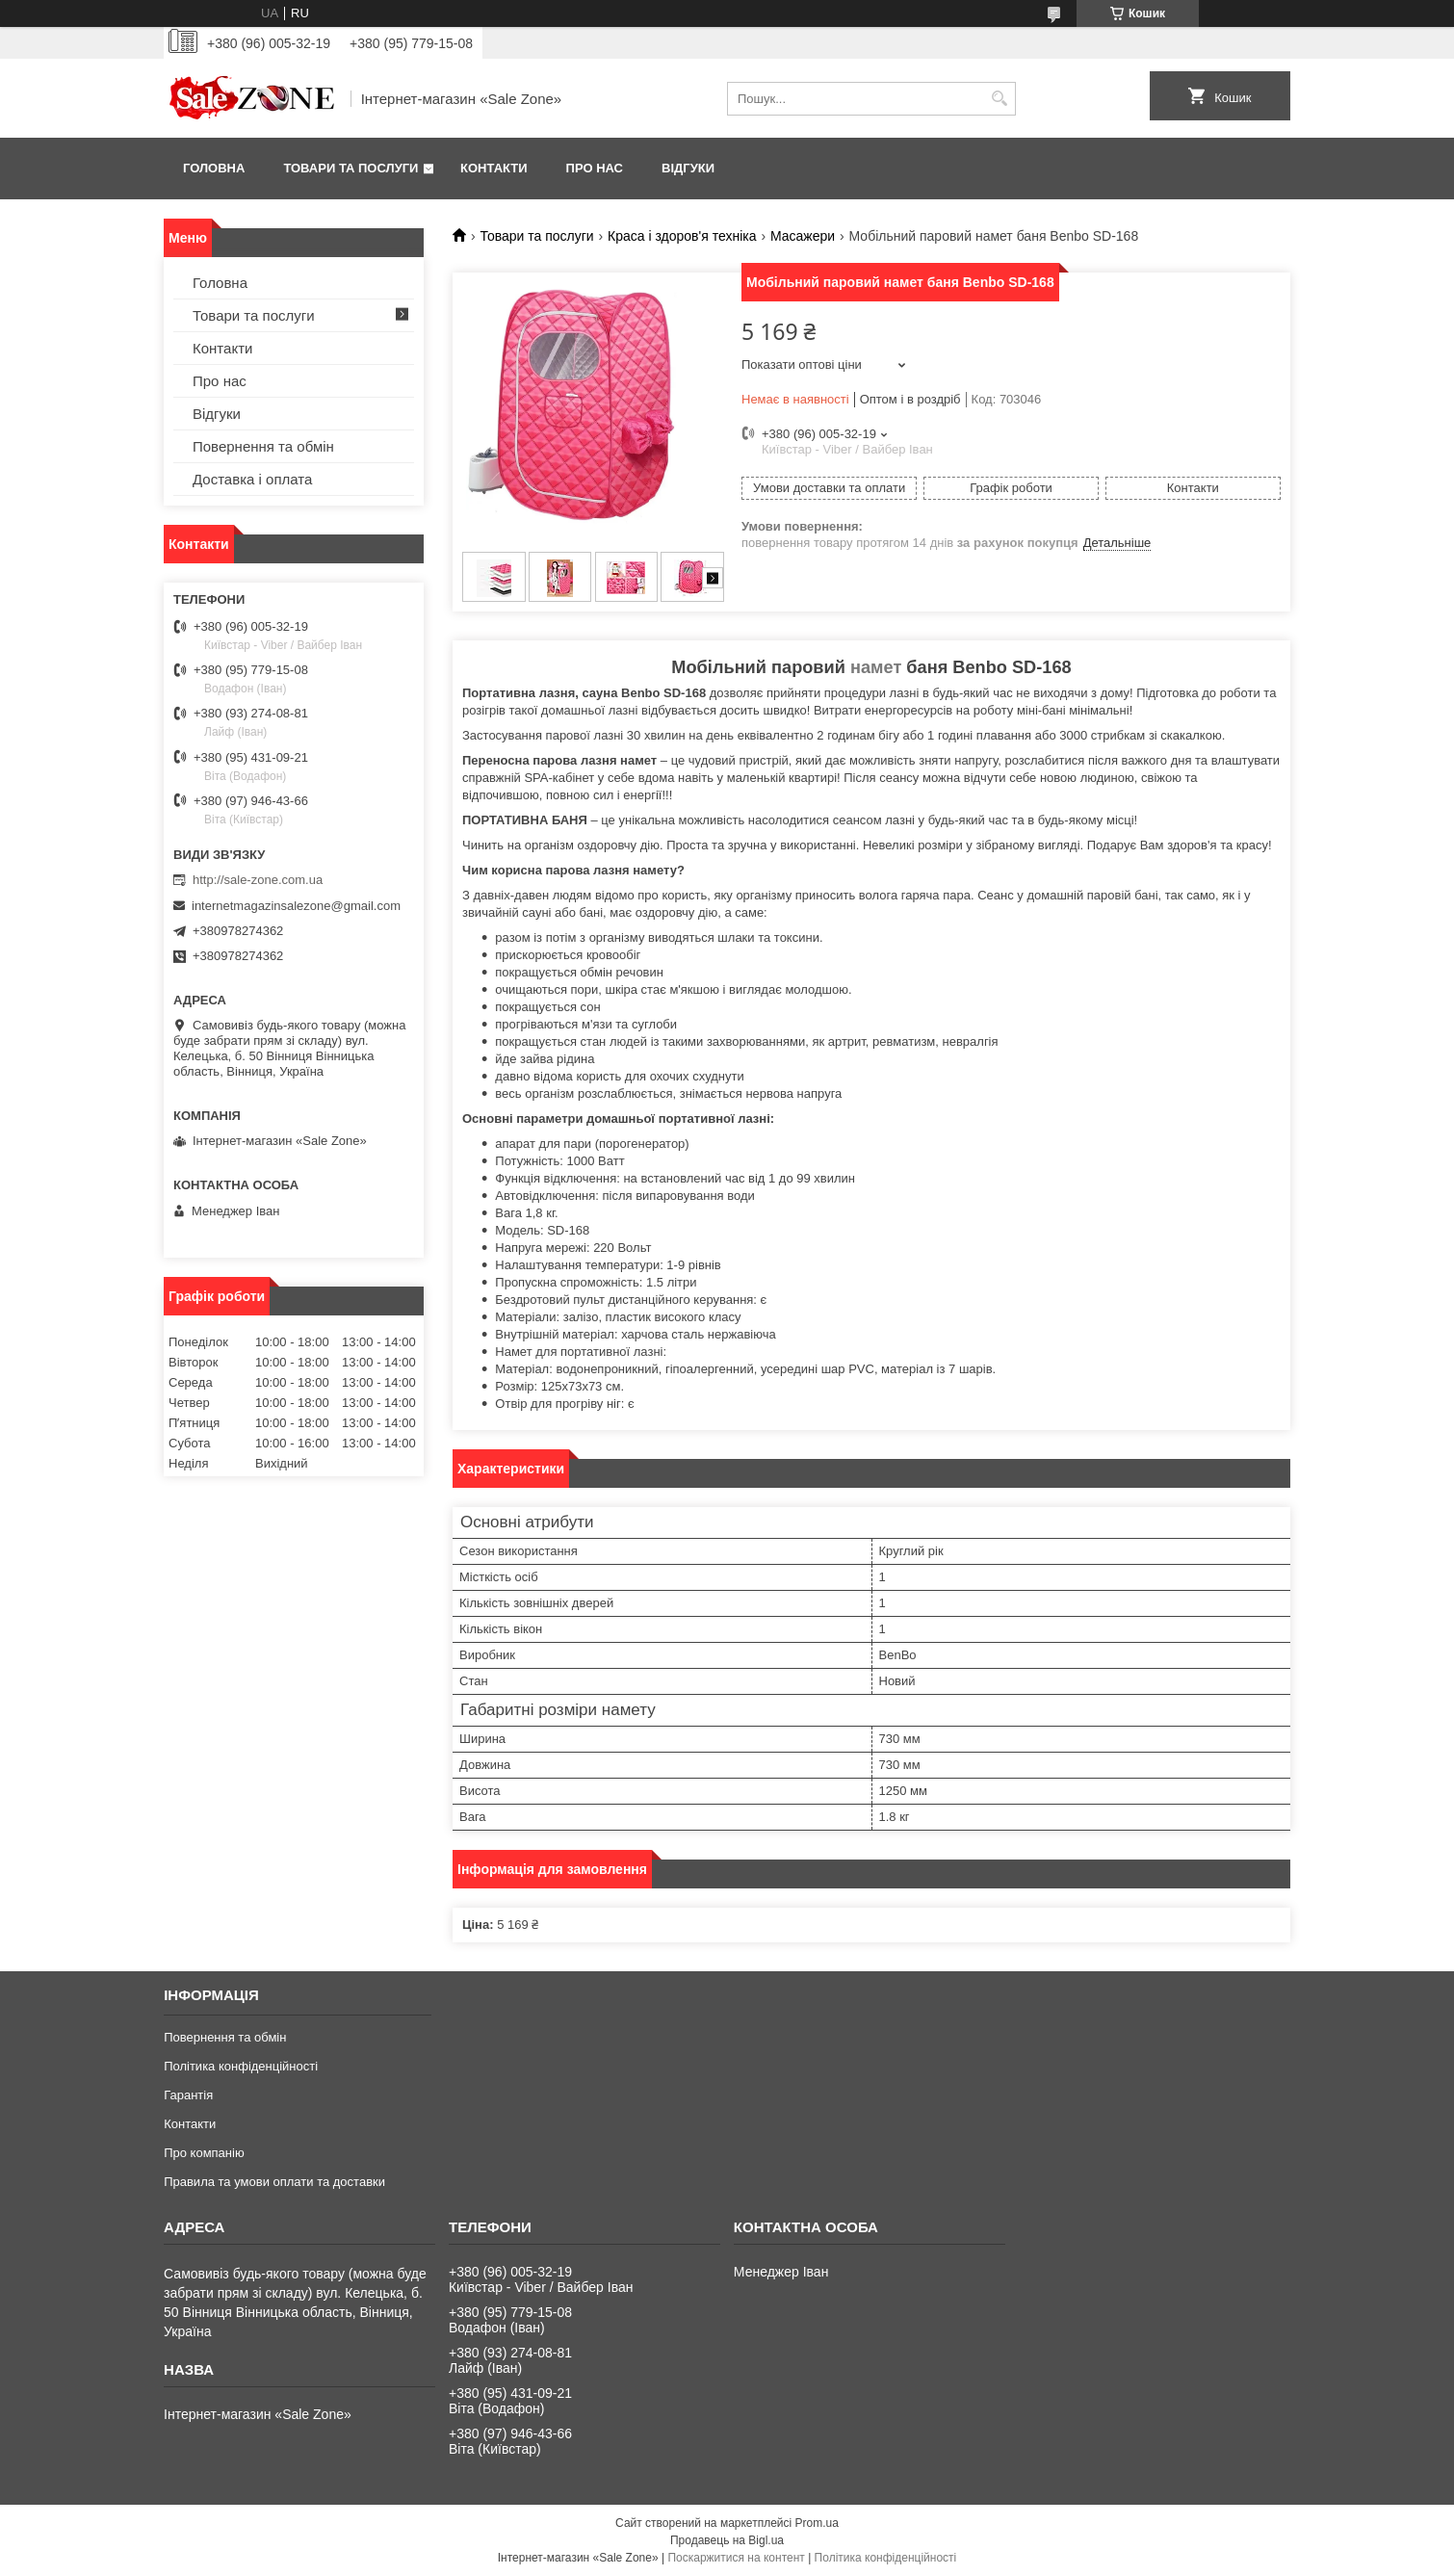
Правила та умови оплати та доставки (274, 2181)
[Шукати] (999, 99)
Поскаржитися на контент (735, 2557)
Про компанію (204, 2153)
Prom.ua (817, 2523)
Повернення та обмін (263, 446)
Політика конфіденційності (241, 2066)
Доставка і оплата (252, 479)
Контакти (494, 168)
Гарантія (188, 2095)
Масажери (802, 236)
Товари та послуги (350, 168)
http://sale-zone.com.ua (258, 879)
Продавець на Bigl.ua (727, 2540)
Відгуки (688, 168)
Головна (214, 168)
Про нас (594, 168)
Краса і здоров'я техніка (682, 236)
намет (875, 667)
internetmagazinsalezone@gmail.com (296, 905)
